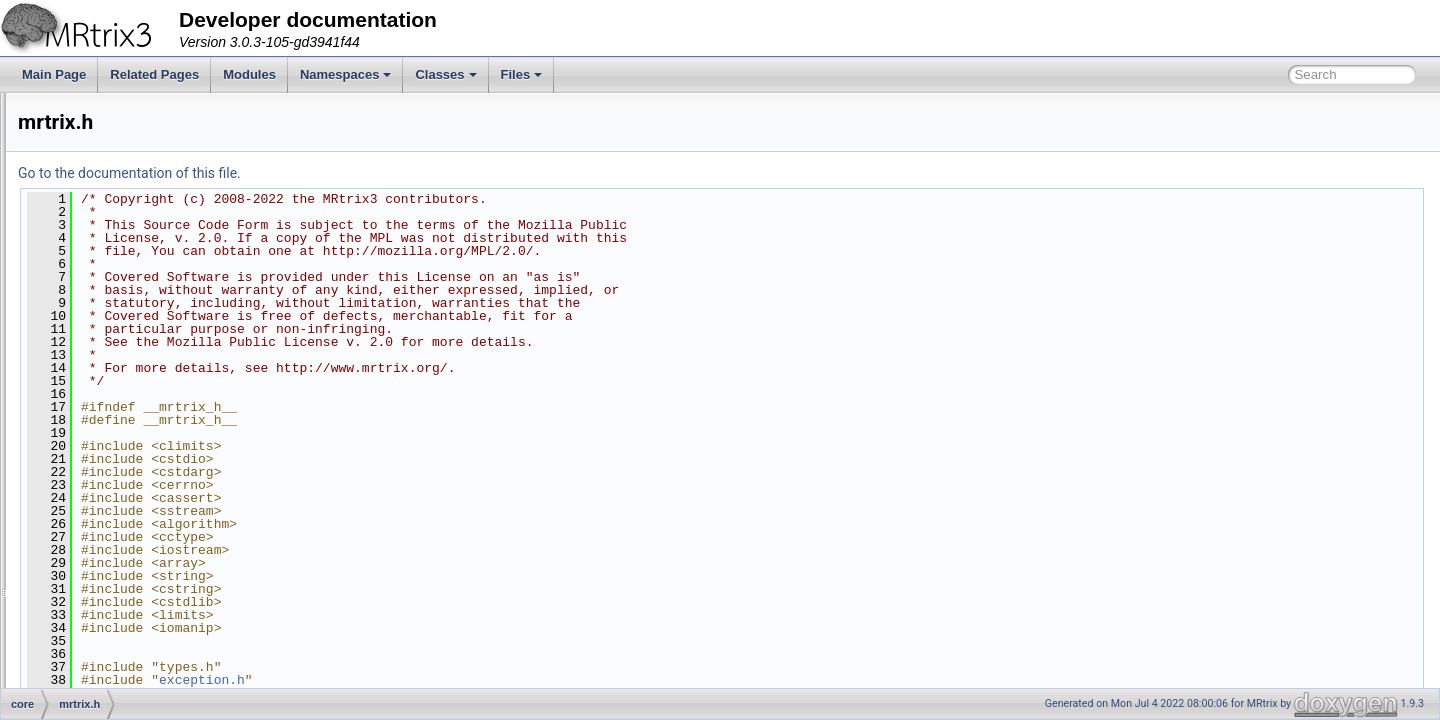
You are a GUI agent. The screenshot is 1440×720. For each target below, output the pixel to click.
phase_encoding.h (131, 444)
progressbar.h (118, 466)
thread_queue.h (124, 620)
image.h (103, 312)
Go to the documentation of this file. (379, 173)
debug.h (103, 246)
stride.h (101, 576)
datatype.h (110, 224)
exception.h (112, 268)
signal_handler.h (125, 510)
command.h (113, 202)
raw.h (96, 488)
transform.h (112, 664)
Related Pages (154, 74)
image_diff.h (114, 334)
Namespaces (346, 74)
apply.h (101, 136)
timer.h (100, 642)
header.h (105, 290)
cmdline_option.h (127, 180)
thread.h (104, 598)
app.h (97, 114)
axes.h (99, 158)
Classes (445, 74)
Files (522, 74)
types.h (101, 686)
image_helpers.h (126, 356)
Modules (249, 74)
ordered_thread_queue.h (148, 422)
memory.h (108, 378)
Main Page (54, 74)
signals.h (105, 532)
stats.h (99, 554)
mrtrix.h (102, 400)
